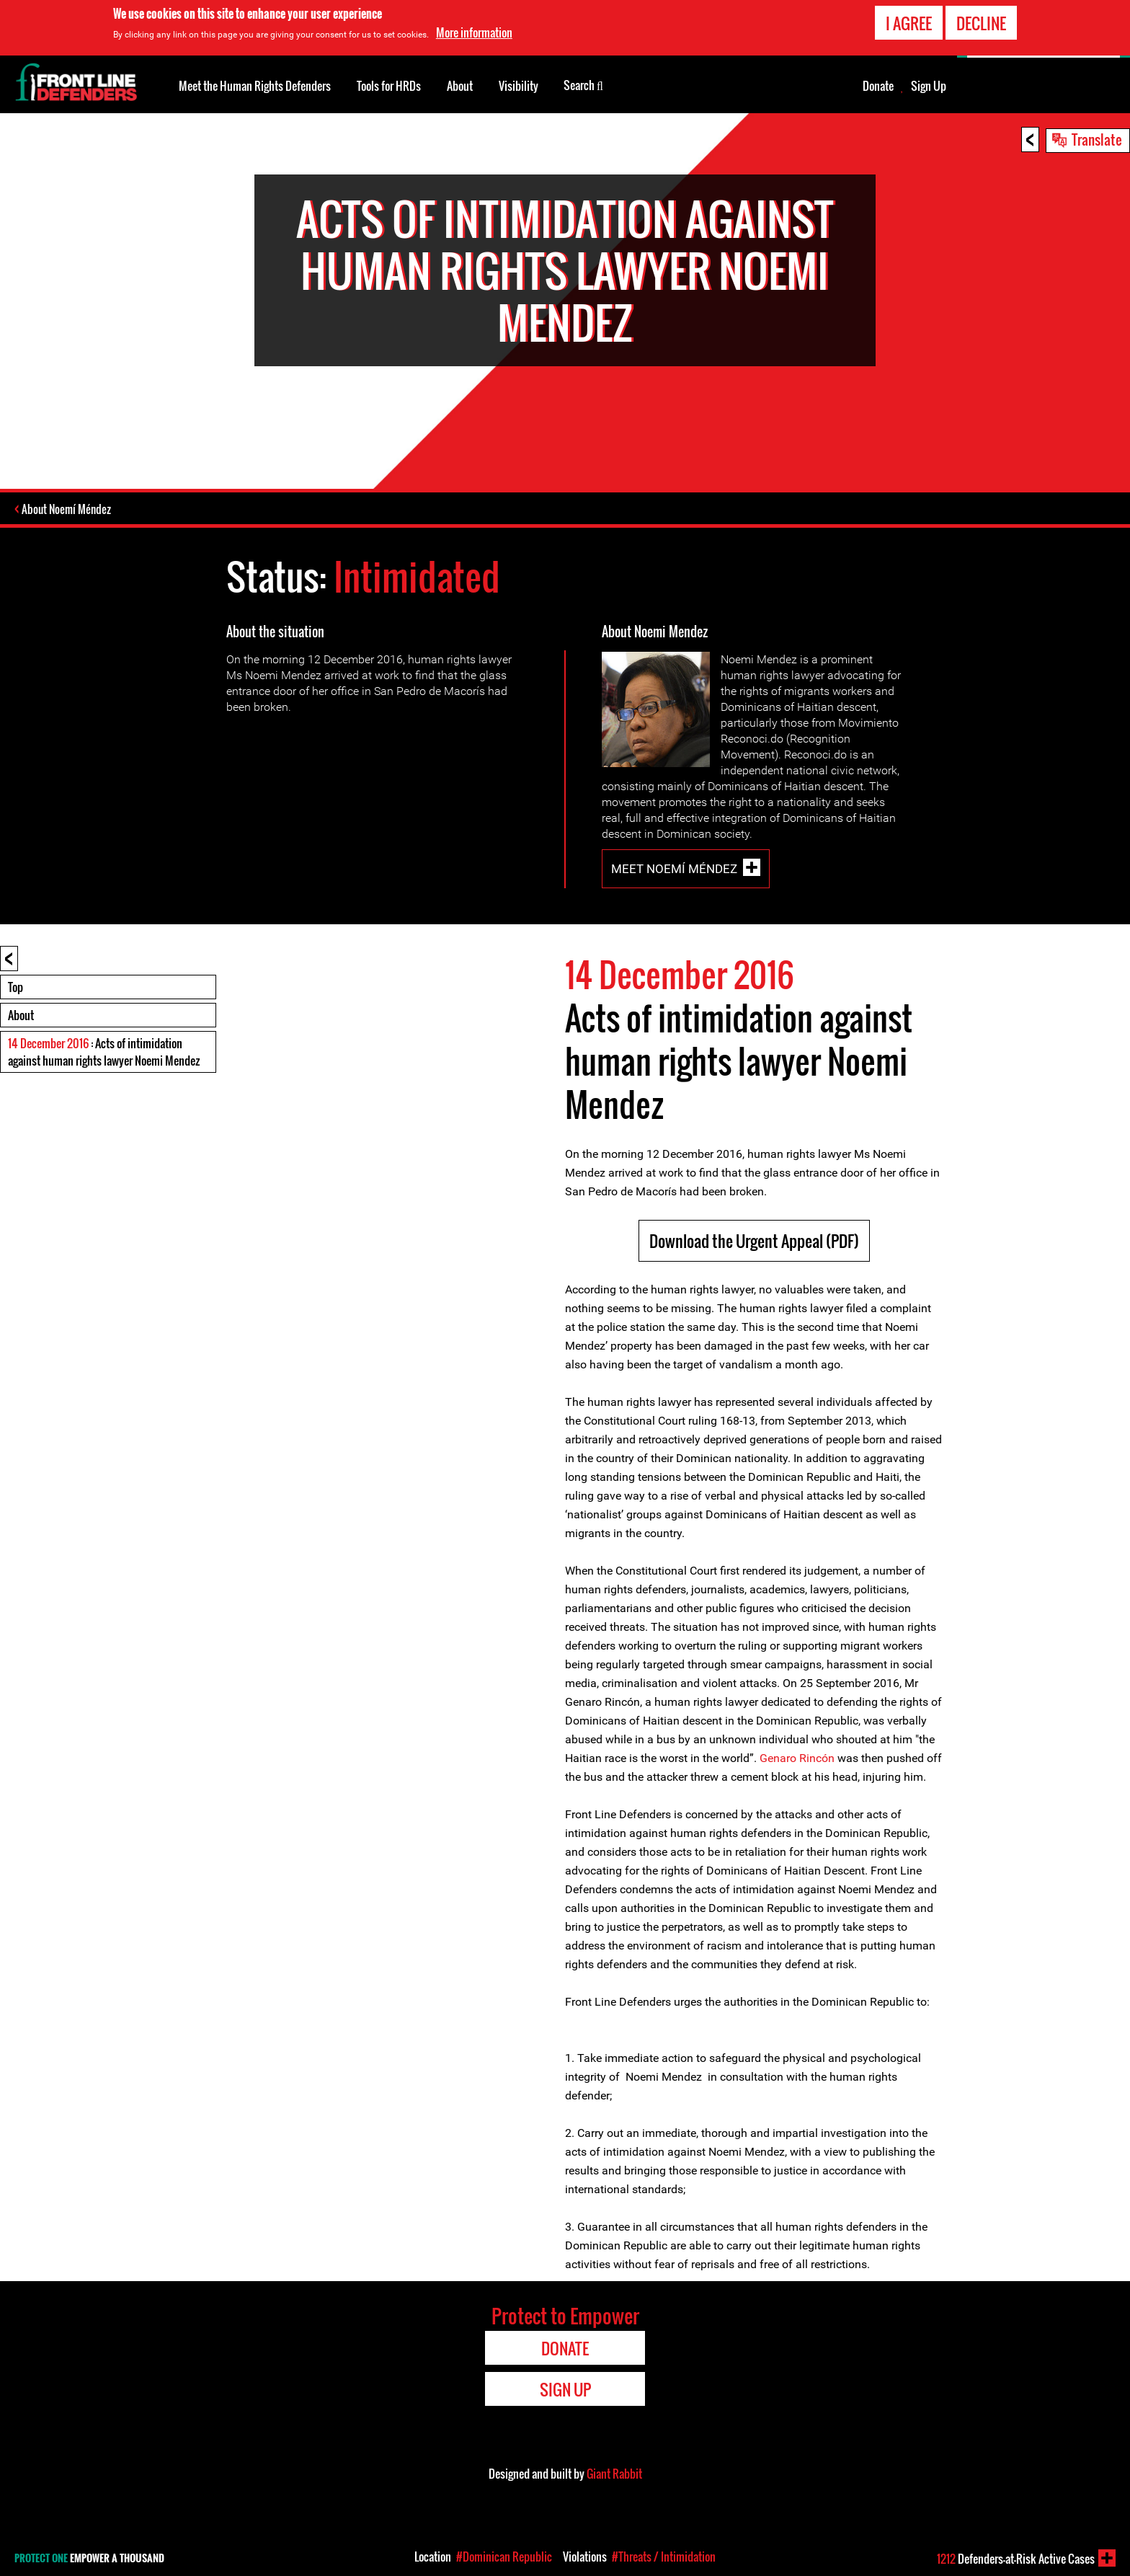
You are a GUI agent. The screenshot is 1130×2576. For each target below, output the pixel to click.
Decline (981, 23)
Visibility (518, 85)
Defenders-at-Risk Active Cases (1016, 2558)
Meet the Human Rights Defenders (255, 85)
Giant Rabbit (614, 2473)
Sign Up (928, 86)
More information (474, 32)
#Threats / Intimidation (664, 2556)
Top (15, 986)
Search (583, 84)
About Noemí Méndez (67, 509)
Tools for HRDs (389, 85)
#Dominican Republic (504, 2556)
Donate (878, 86)
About (21, 1014)
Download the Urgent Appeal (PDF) (754, 1240)
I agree (909, 23)
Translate (1097, 139)
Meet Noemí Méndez (674, 868)
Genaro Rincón (797, 1757)
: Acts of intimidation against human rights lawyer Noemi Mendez (104, 1051)
